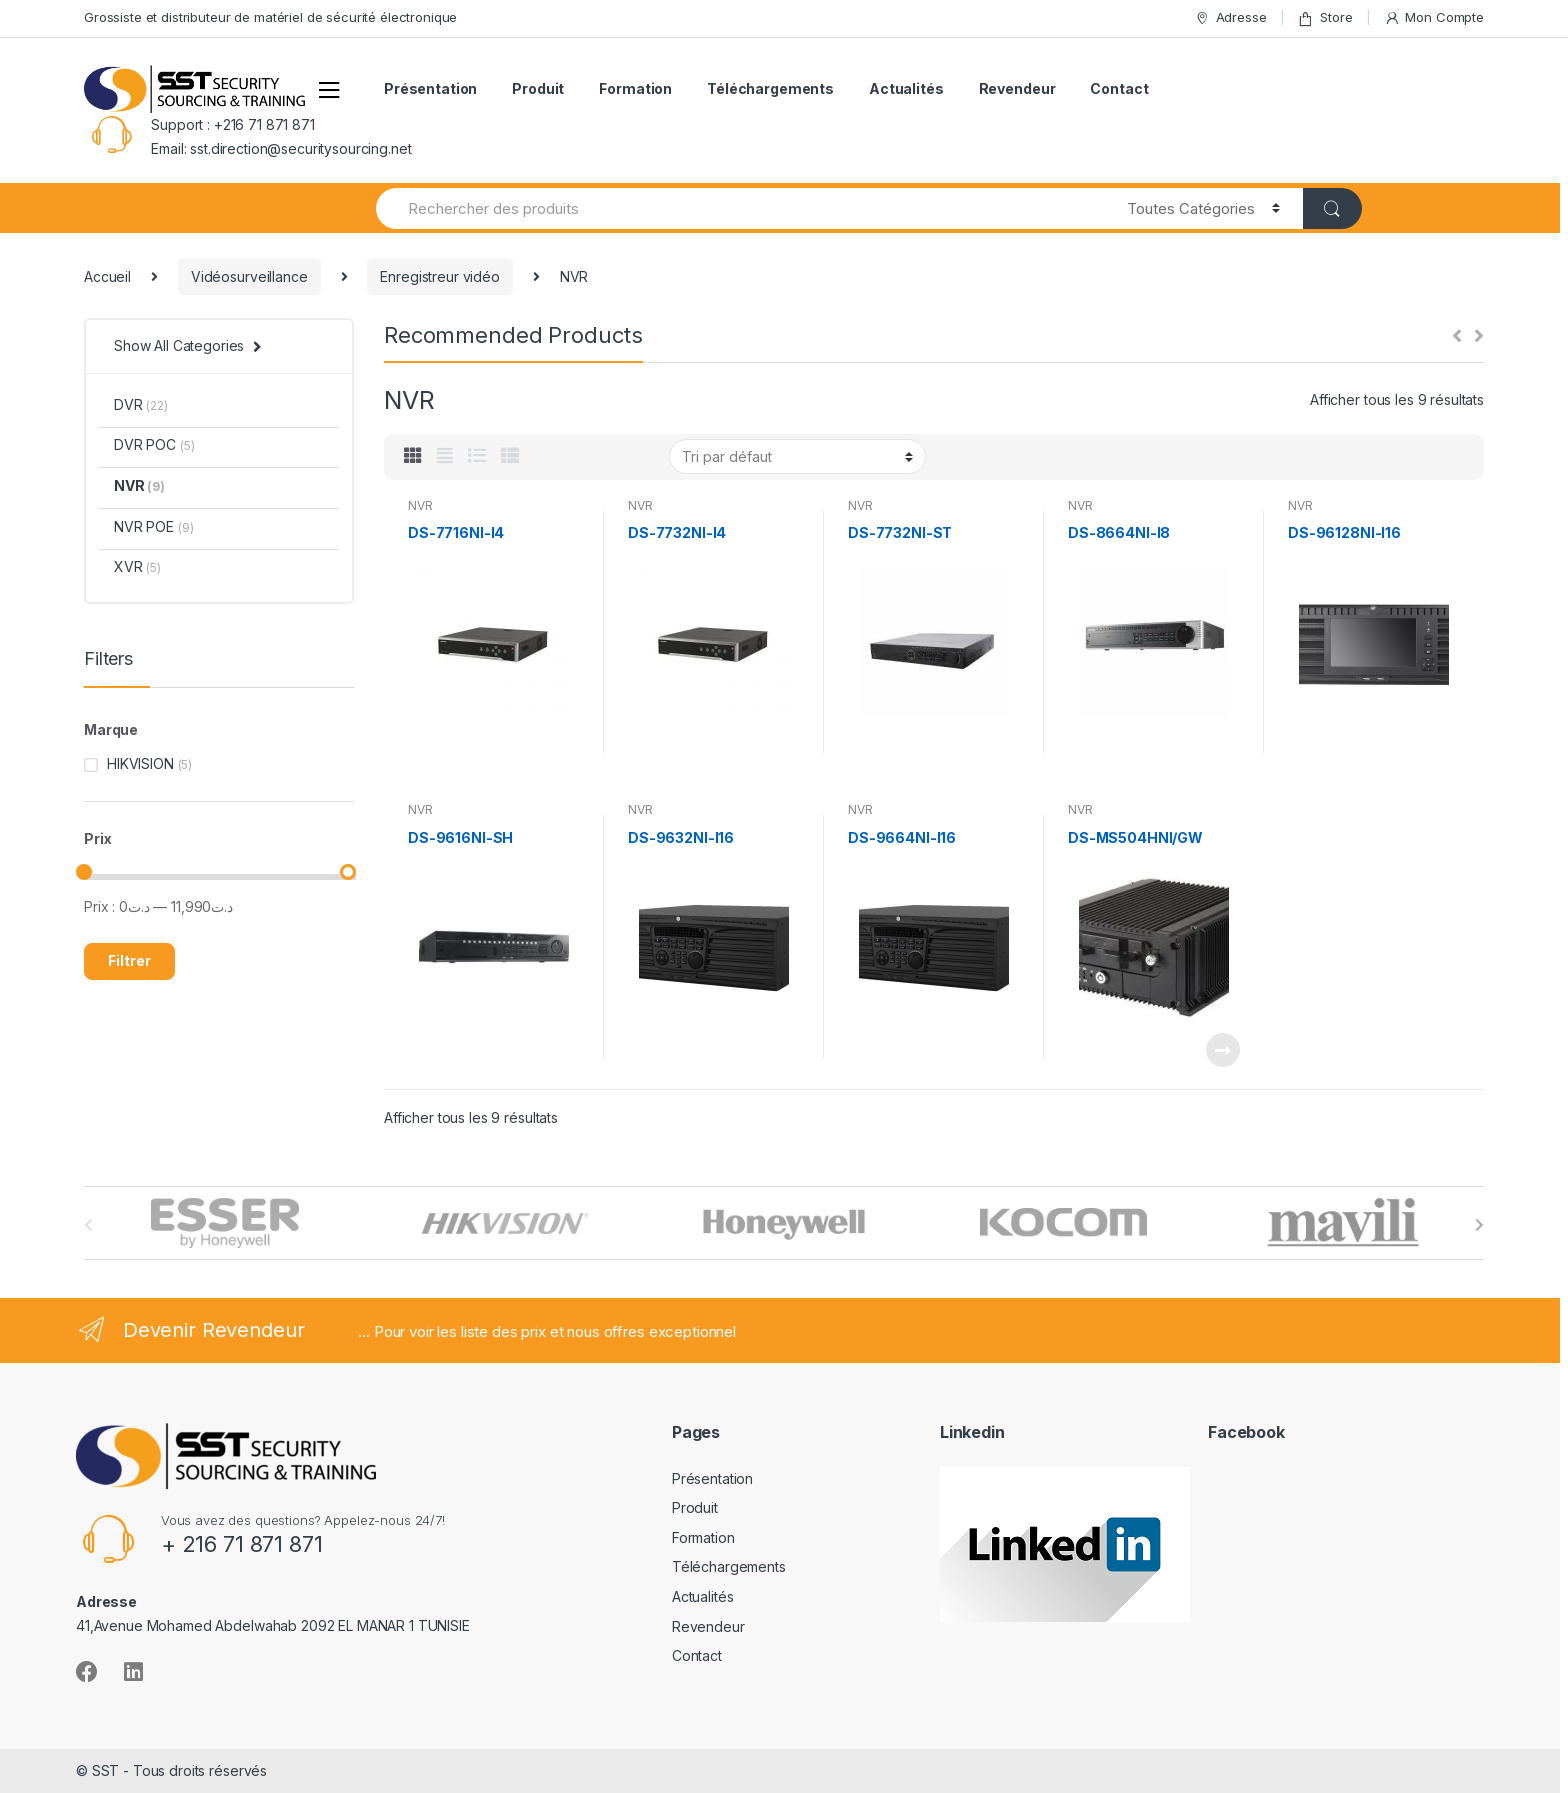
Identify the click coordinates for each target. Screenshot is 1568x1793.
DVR (141, 404)
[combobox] (740, 208)
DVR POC (154, 444)
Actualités (906, 88)
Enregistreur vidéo (439, 276)
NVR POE (153, 526)
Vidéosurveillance (249, 276)
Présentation (430, 88)
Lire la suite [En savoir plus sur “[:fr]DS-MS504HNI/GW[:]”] (1222, 1050)
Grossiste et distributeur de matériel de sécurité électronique (270, 17)
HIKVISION (140, 763)
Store (1324, 17)
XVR (137, 566)
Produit (538, 88)
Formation (635, 88)
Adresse (1230, 17)
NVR (420, 505)
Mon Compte (1434, 17)
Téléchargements (770, 88)
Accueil (107, 276)
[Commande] (797, 456)
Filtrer (129, 960)
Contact (1119, 88)
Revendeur (1017, 88)
